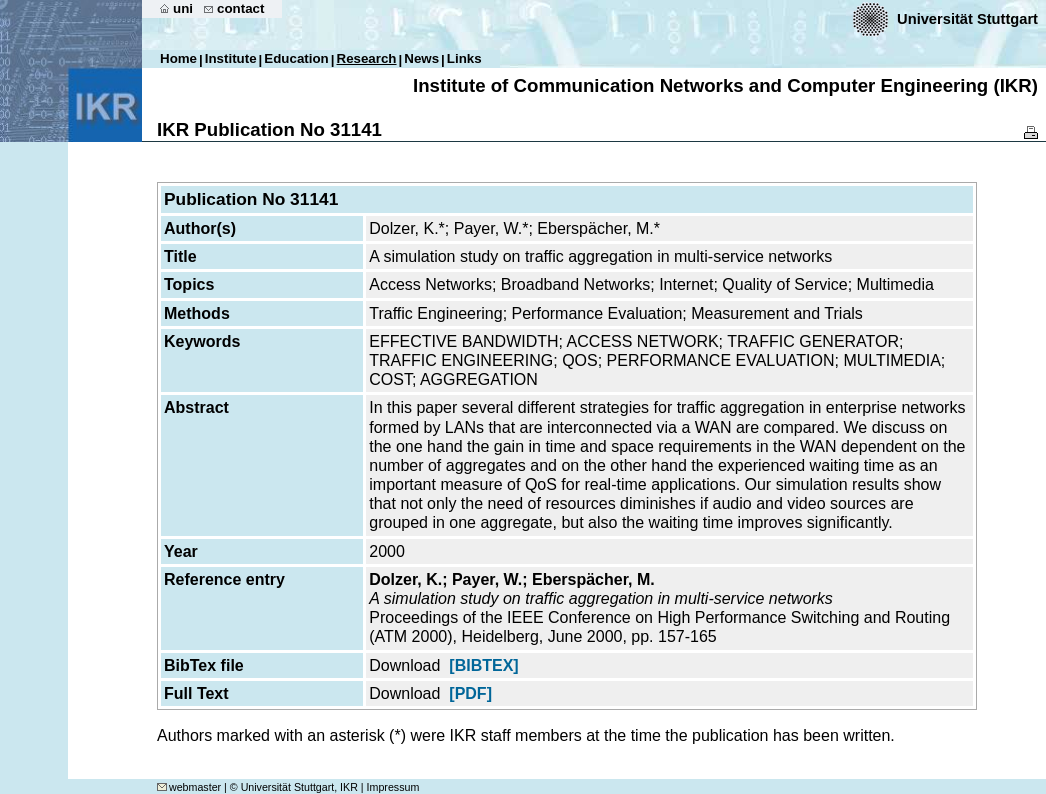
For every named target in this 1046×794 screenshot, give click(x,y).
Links (464, 58)
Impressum (393, 787)
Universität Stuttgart (967, 19)
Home (178, 58)
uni (183, 8)
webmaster (189, 787)
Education (296, 58)
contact (240, 8)
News (421, 58)
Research (367, 58)
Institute (231, 58)
